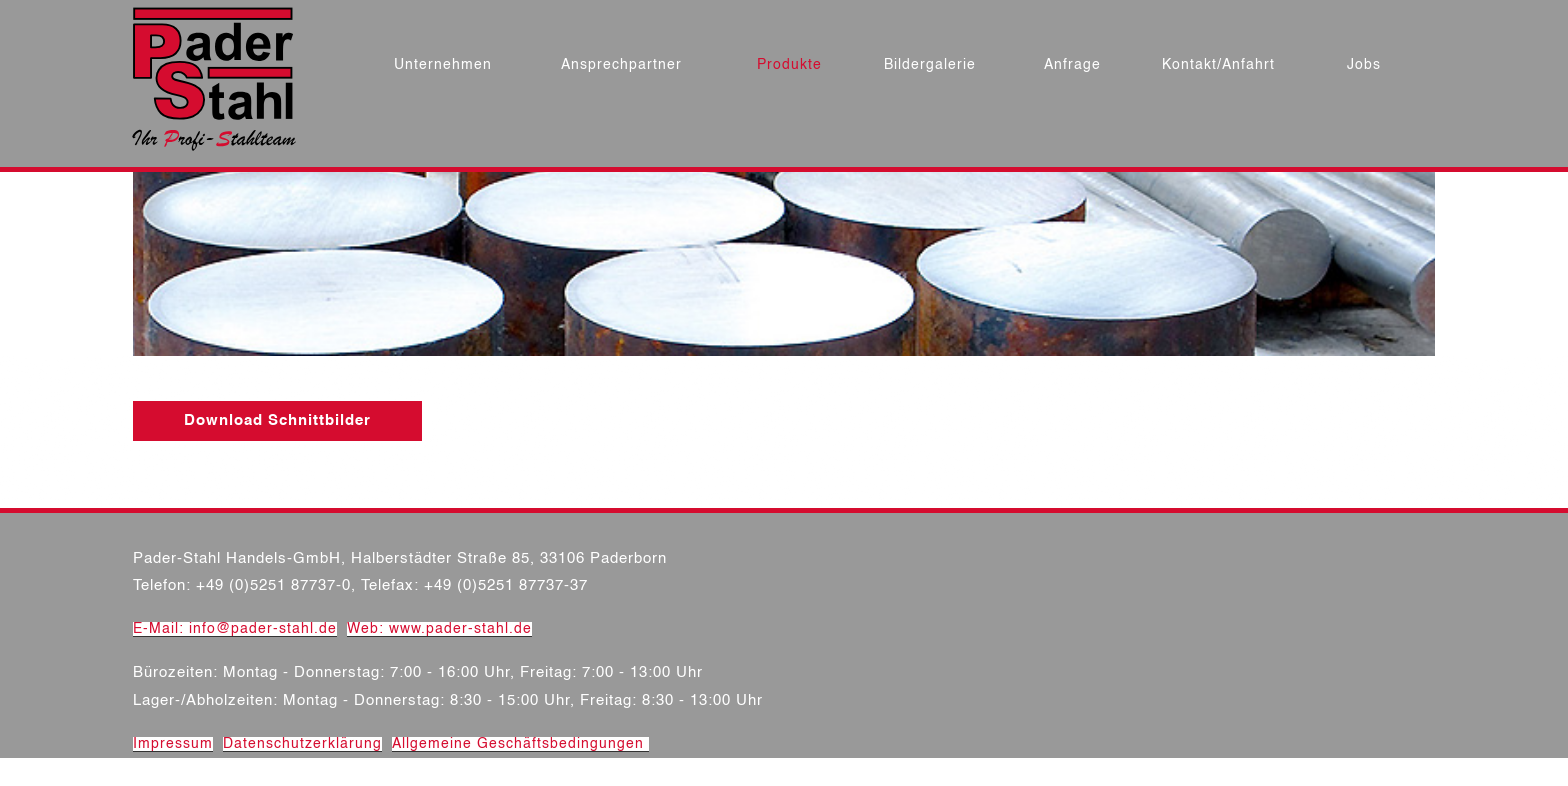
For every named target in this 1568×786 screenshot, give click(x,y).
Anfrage (1072, 65)
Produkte (789, 65)
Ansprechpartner (621, 65)
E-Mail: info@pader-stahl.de (235, 629)
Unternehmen (443, 65)
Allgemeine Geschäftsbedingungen (520, 744)
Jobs (1364, 65)
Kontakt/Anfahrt (1218, 65)
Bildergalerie (930, 65)
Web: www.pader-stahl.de (439, 629)
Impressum (173, 744)
